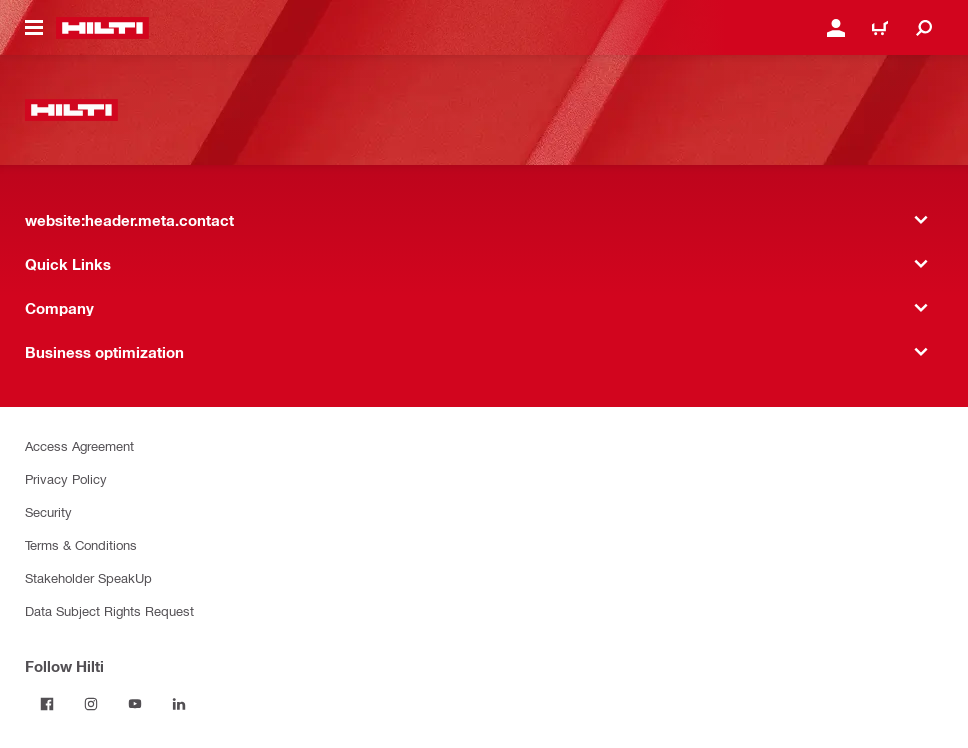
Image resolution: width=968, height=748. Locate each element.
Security (48, 511)
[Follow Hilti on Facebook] (47, 704)
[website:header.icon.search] (924, 28)
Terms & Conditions (81, 544)
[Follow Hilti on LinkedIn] (179, 704)
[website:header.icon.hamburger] (34, 28)
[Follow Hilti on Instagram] (91, 704)
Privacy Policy (66, 478)
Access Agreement (79, 445)
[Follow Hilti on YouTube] (135, 704)
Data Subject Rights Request (109, 610)
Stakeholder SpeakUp (88, 577)
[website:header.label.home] (102, 28)
